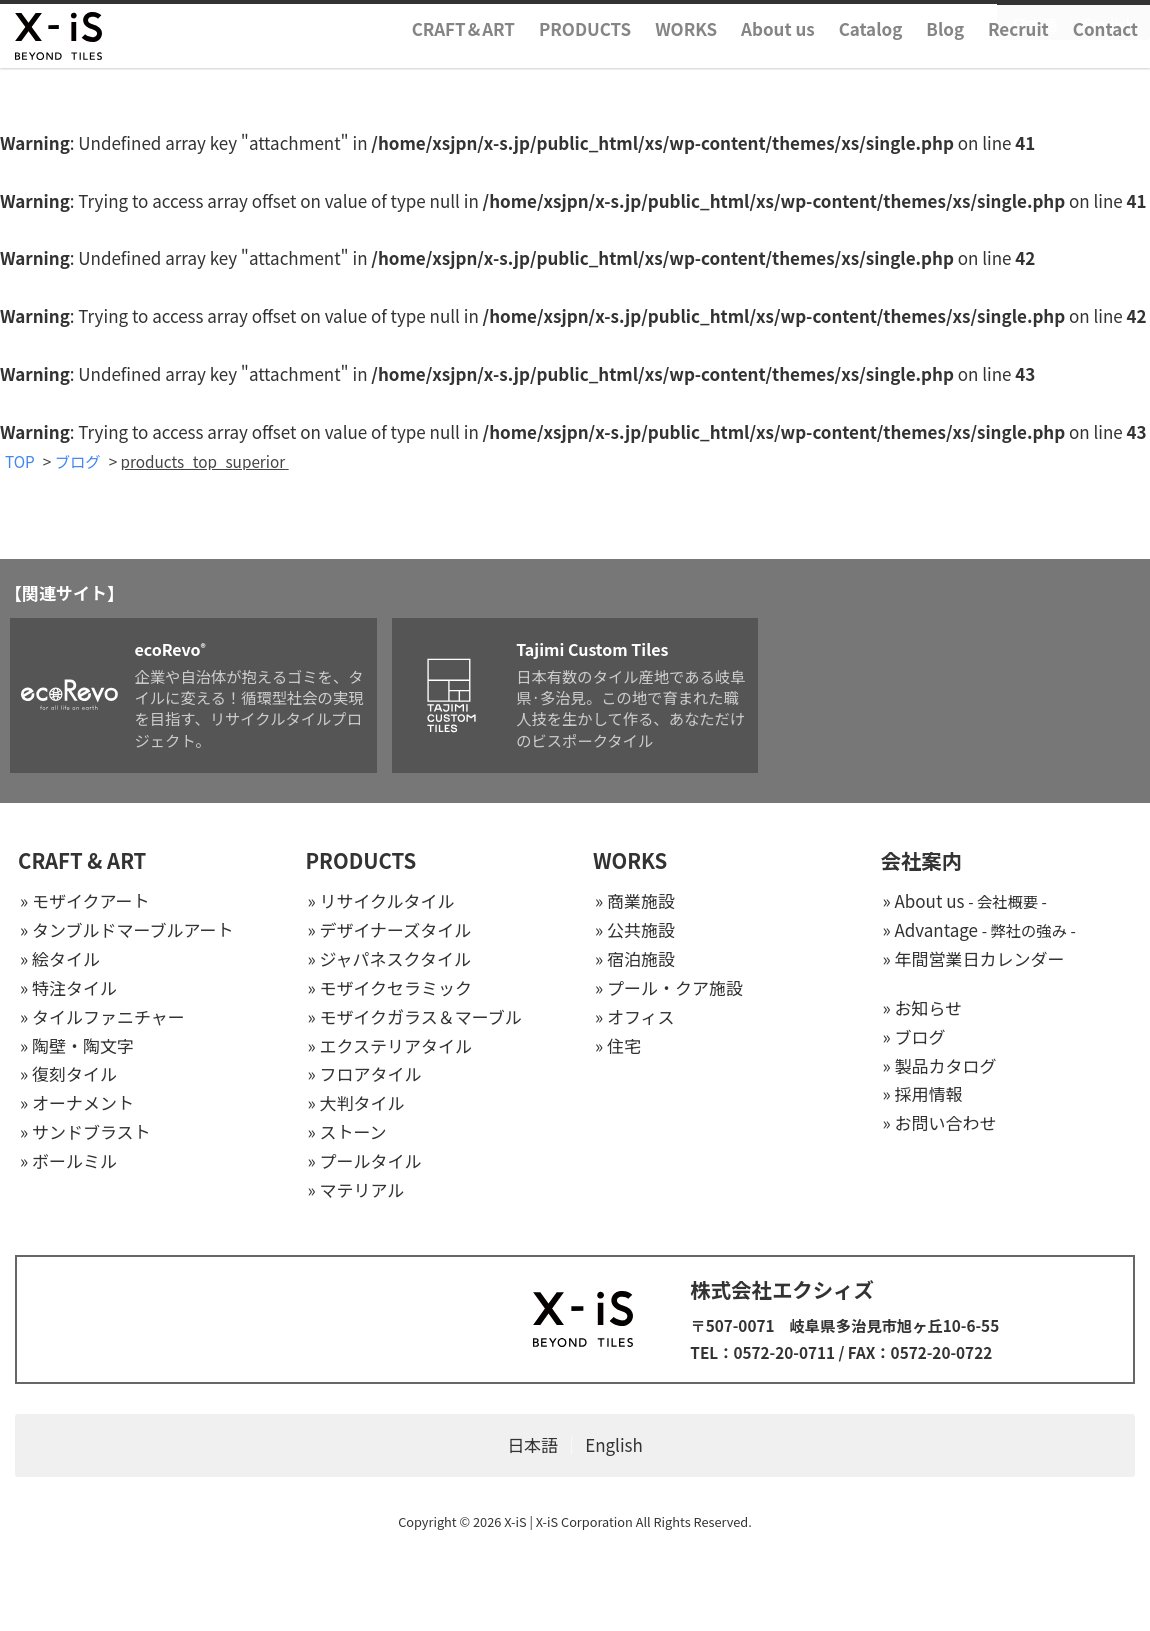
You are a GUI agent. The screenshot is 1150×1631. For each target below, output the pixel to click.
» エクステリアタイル (390, 1046)
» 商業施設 (635, 902)
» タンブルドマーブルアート (126, 930)
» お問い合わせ (940, 1124)
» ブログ (914, 1037)
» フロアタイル (365, 1075)
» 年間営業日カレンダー (974, 959)
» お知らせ (923, 1008)
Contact (1105, 63)
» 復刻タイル (68, 1075)
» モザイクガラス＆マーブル (415, 1017)
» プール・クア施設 (669, 988)
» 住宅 (618, 1046)
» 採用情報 (923, 1095)
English (1109, 27)
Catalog (871, 63)
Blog (945, 63)
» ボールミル (68, 1162)
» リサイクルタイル (381, 902)
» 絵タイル (60, 959)
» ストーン (347, 1133)
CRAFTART (463, 63)
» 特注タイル (68, 988)
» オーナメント (77, 1104)
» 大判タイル (356, 1104)
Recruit (1018, 63)
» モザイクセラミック (390, 988)
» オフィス (635, 1017)
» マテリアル (356, 1190)
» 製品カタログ (940, 1066)
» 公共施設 (635, 930)
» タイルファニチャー (102, 1017)
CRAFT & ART (82, 862)
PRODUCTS (585, 63)
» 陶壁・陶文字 (77, 1046)
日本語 (1035, 27)
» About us (965, 902)
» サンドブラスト (85, 1133)
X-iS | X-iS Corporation (568, 1522)
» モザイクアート (85, 902)
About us (778, 63)
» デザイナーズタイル (390, 930)
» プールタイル (365, 1162)
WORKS (686, 63)
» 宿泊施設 (635, 959)
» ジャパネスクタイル (389, 959)
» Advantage (979, 930)
